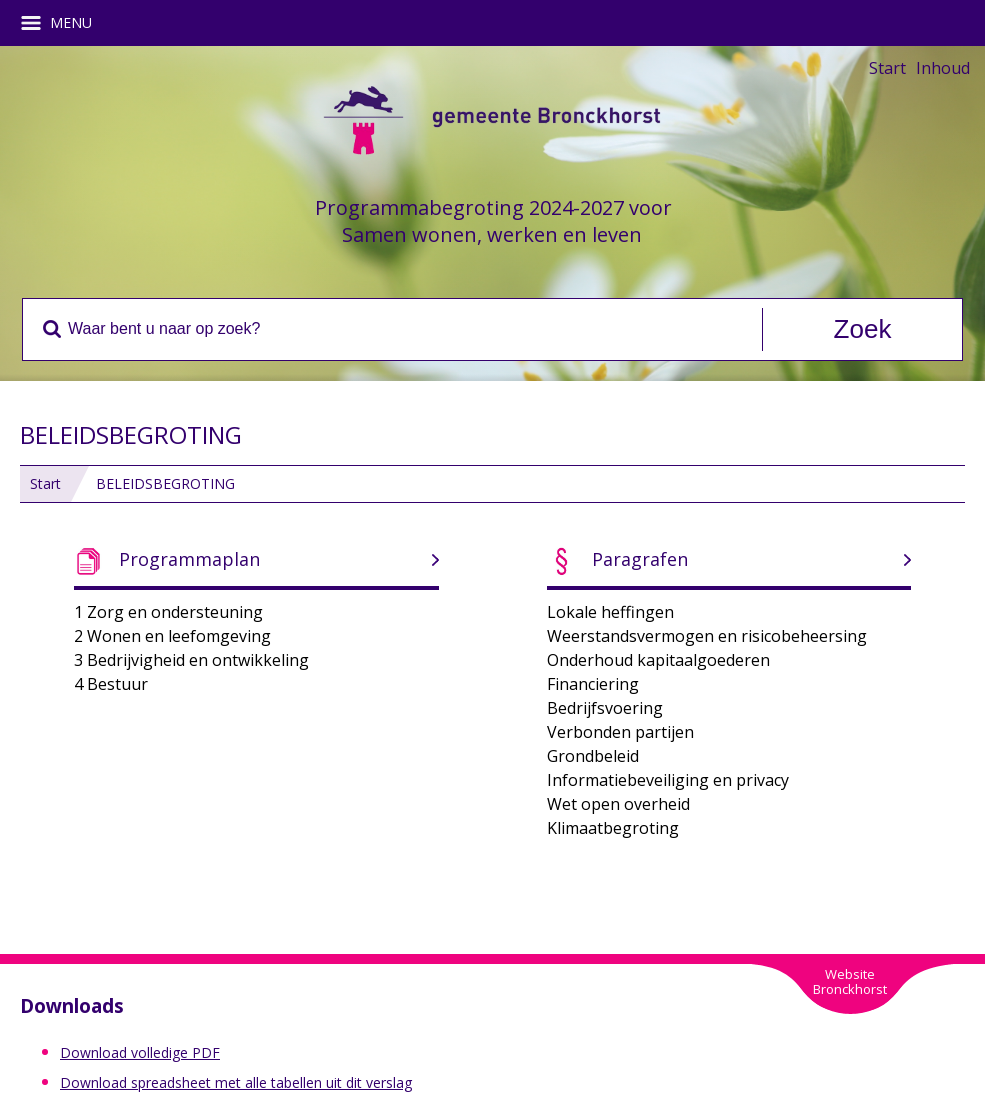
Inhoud (943, 68)
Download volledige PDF (140, 1052)
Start (887, 68)
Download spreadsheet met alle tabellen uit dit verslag (236, 1082)
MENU (63, 23)
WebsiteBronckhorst (850, 981)
